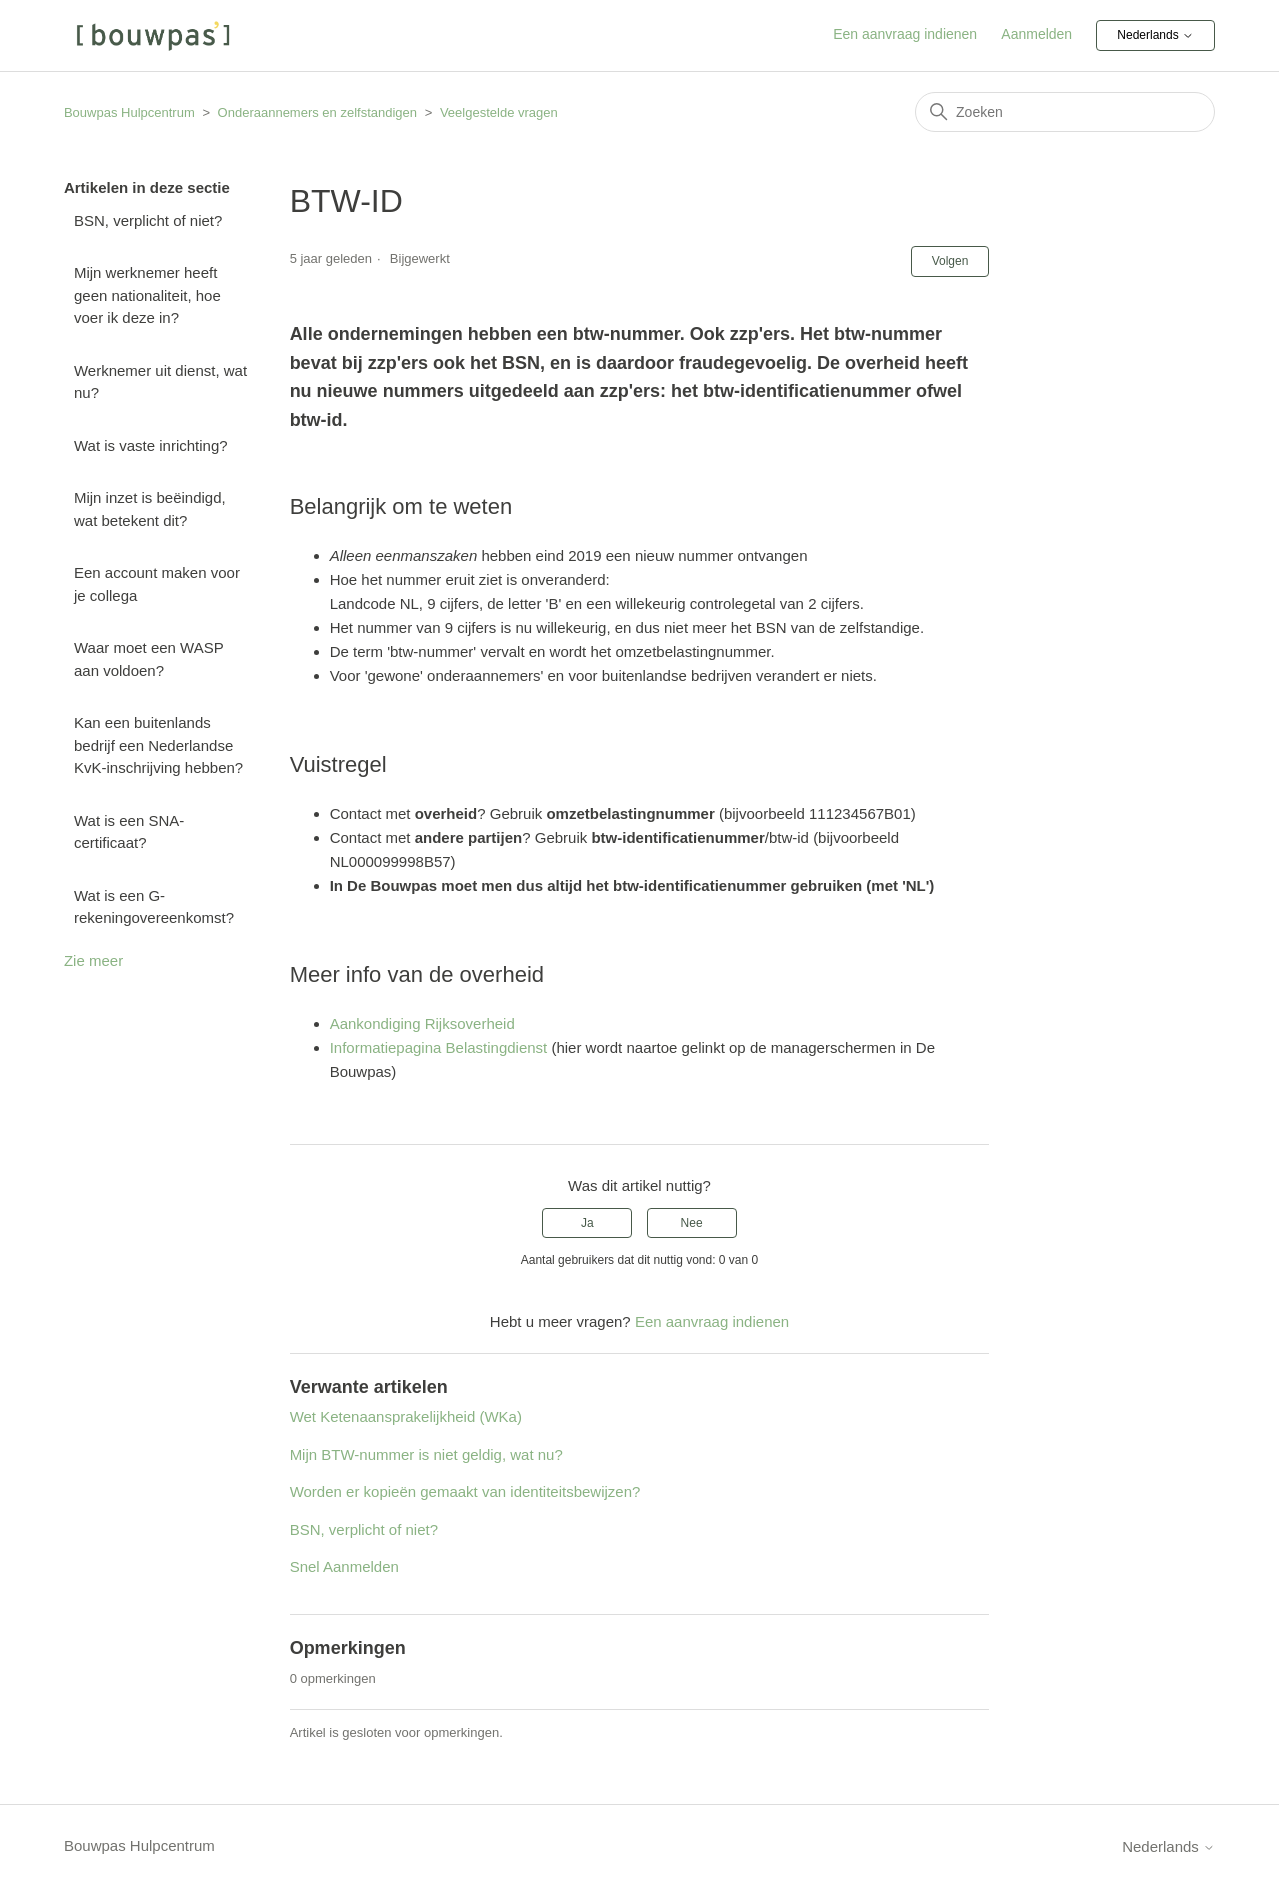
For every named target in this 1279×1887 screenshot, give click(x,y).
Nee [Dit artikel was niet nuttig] (692, 1223)
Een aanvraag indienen (905, 34)
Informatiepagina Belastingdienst (439, 1047)
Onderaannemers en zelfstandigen (317, 112)
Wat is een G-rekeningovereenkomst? (154, 907)
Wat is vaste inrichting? (151, 445)
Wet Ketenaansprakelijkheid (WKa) (406, 1416)
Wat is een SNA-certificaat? (129, 832)
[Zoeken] (1065, 112)
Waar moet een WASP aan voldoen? (149, 659)
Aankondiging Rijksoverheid (422, 1023)
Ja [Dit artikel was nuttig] (587, 1223)
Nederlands (1155, 35)
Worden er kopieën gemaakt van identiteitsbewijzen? (465, 1491)
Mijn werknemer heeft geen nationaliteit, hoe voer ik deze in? (147, 295)
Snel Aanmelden (344, 1566)
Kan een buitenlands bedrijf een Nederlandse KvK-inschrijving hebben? (158, 745)
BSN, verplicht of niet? (148, 220)
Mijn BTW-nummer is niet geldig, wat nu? (426, 1454)
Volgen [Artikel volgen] (950, 261)
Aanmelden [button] (1036, 34)
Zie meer (93, 960)
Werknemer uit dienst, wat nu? (160, 382)
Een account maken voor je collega (157, 584)
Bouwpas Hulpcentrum (129, 112)
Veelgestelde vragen (499, 112)
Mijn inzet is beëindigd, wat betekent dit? (150, 509)
